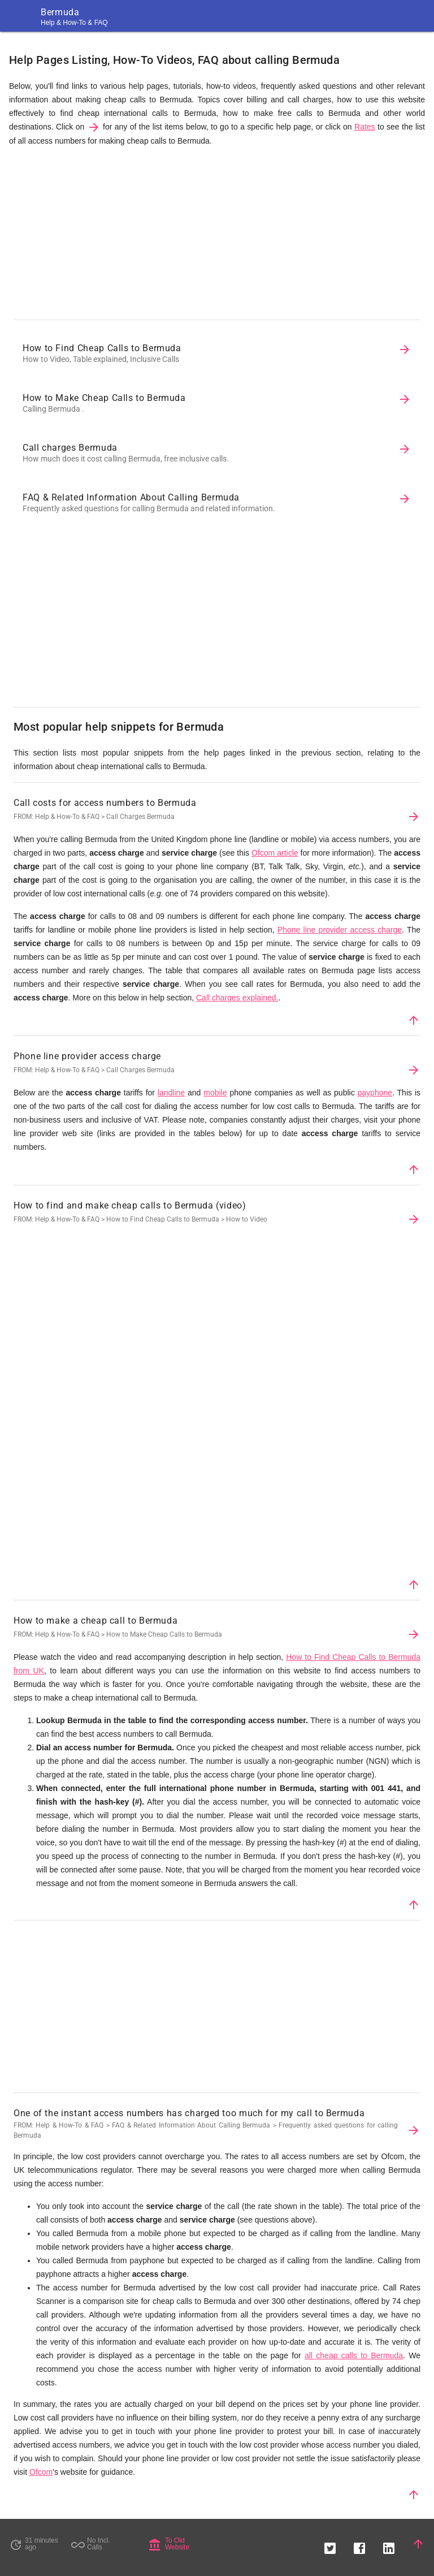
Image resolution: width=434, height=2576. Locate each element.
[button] (330, 2544)
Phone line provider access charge (339, 929)
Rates (364, 126)
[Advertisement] (217, 236)
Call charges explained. (237, 997)
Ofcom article (274, 852)
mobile (215, 1092)
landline (171, 1092)
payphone (375, 1092)
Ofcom (41, 2471)
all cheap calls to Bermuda (354, 2355)
